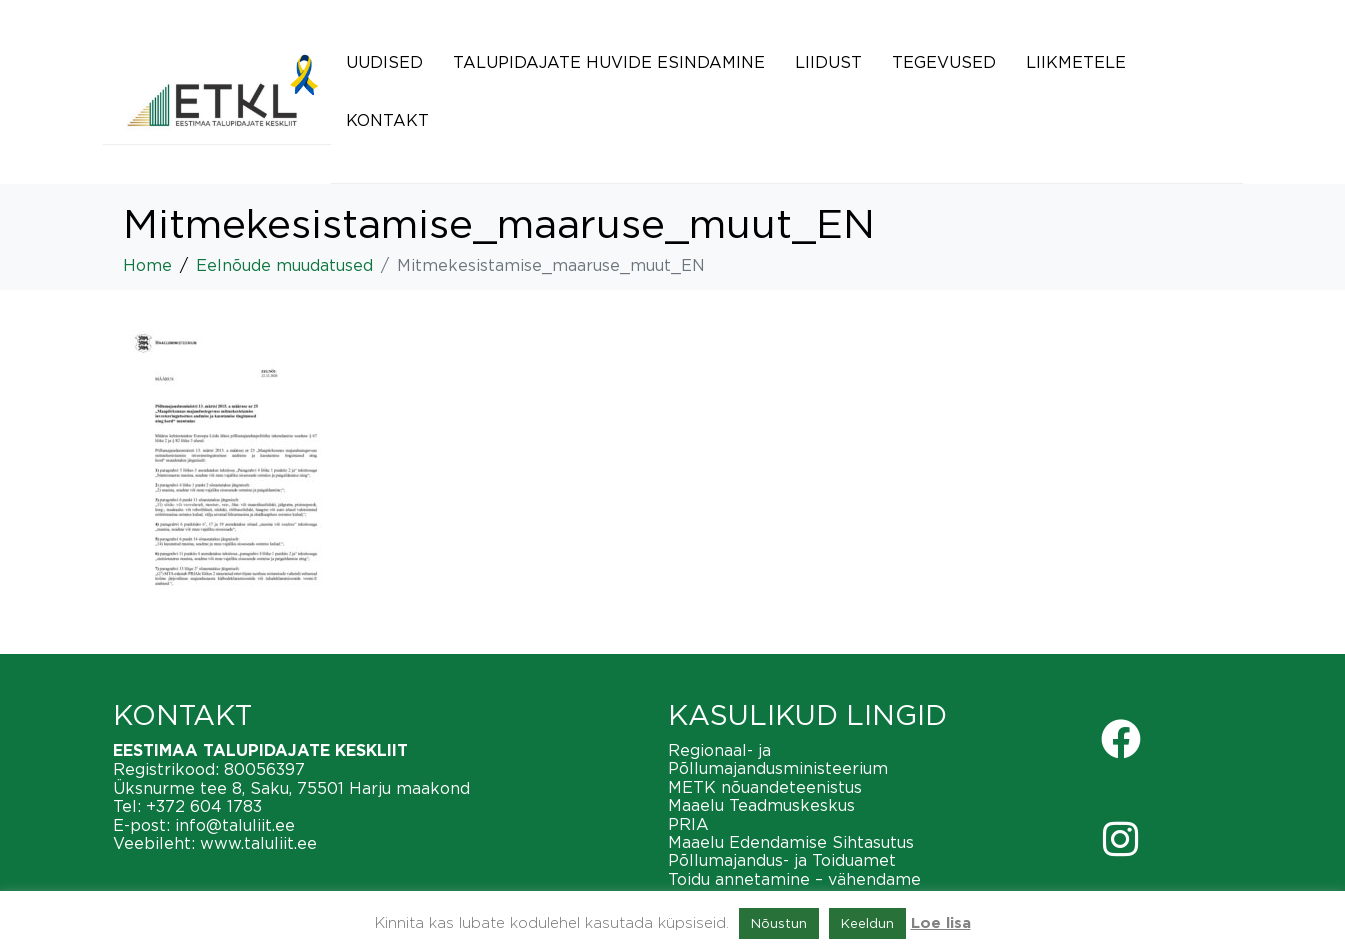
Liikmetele (1076, 62)
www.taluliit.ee (258, 843)
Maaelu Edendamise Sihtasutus (791, 842)
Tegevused (944, 62)
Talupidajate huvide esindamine (609, 62)
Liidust (828, 62)
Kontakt (387, 120)
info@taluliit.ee (235, 825)
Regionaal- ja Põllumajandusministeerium (778, 759)
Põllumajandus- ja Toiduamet (782, 860)
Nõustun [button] (779, 923)
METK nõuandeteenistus (765, 787)
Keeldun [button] (867, 923)
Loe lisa (941, 923)
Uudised (384, 62)
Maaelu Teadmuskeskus (761, 805)
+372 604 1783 (204, 806)
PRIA (688, 824)
